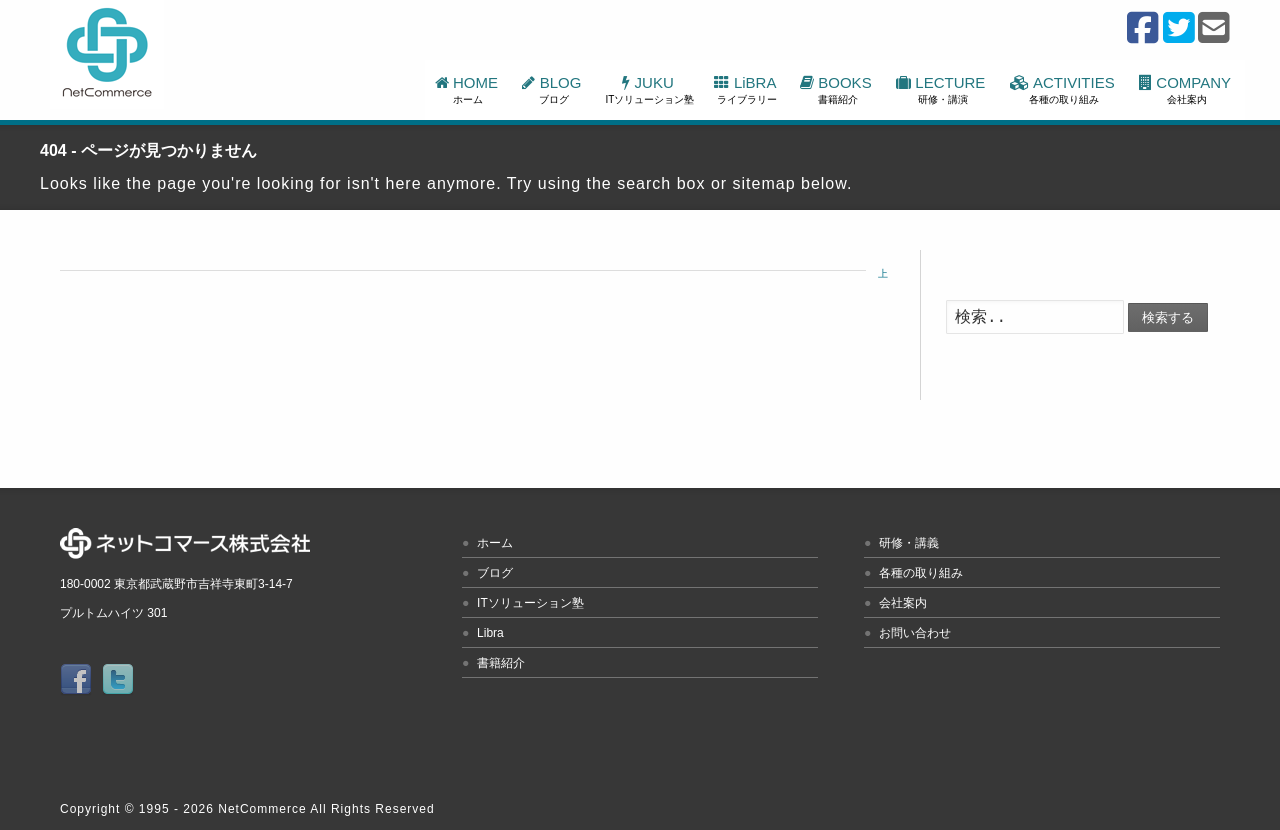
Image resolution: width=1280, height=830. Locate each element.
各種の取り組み (921, 573)
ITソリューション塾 (530, 603)
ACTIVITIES (1064, 89)
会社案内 (903, 603)
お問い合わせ (915, 633)
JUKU (650, 89)
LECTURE (943, 89)
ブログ (495, 573)
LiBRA (746, 89)
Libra (490, 633)
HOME (469, 89)
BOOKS (838, 89)
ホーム (495, 543)
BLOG (553, 89)
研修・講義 (909, 543)
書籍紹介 (501, 663)
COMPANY (1187, 89)
